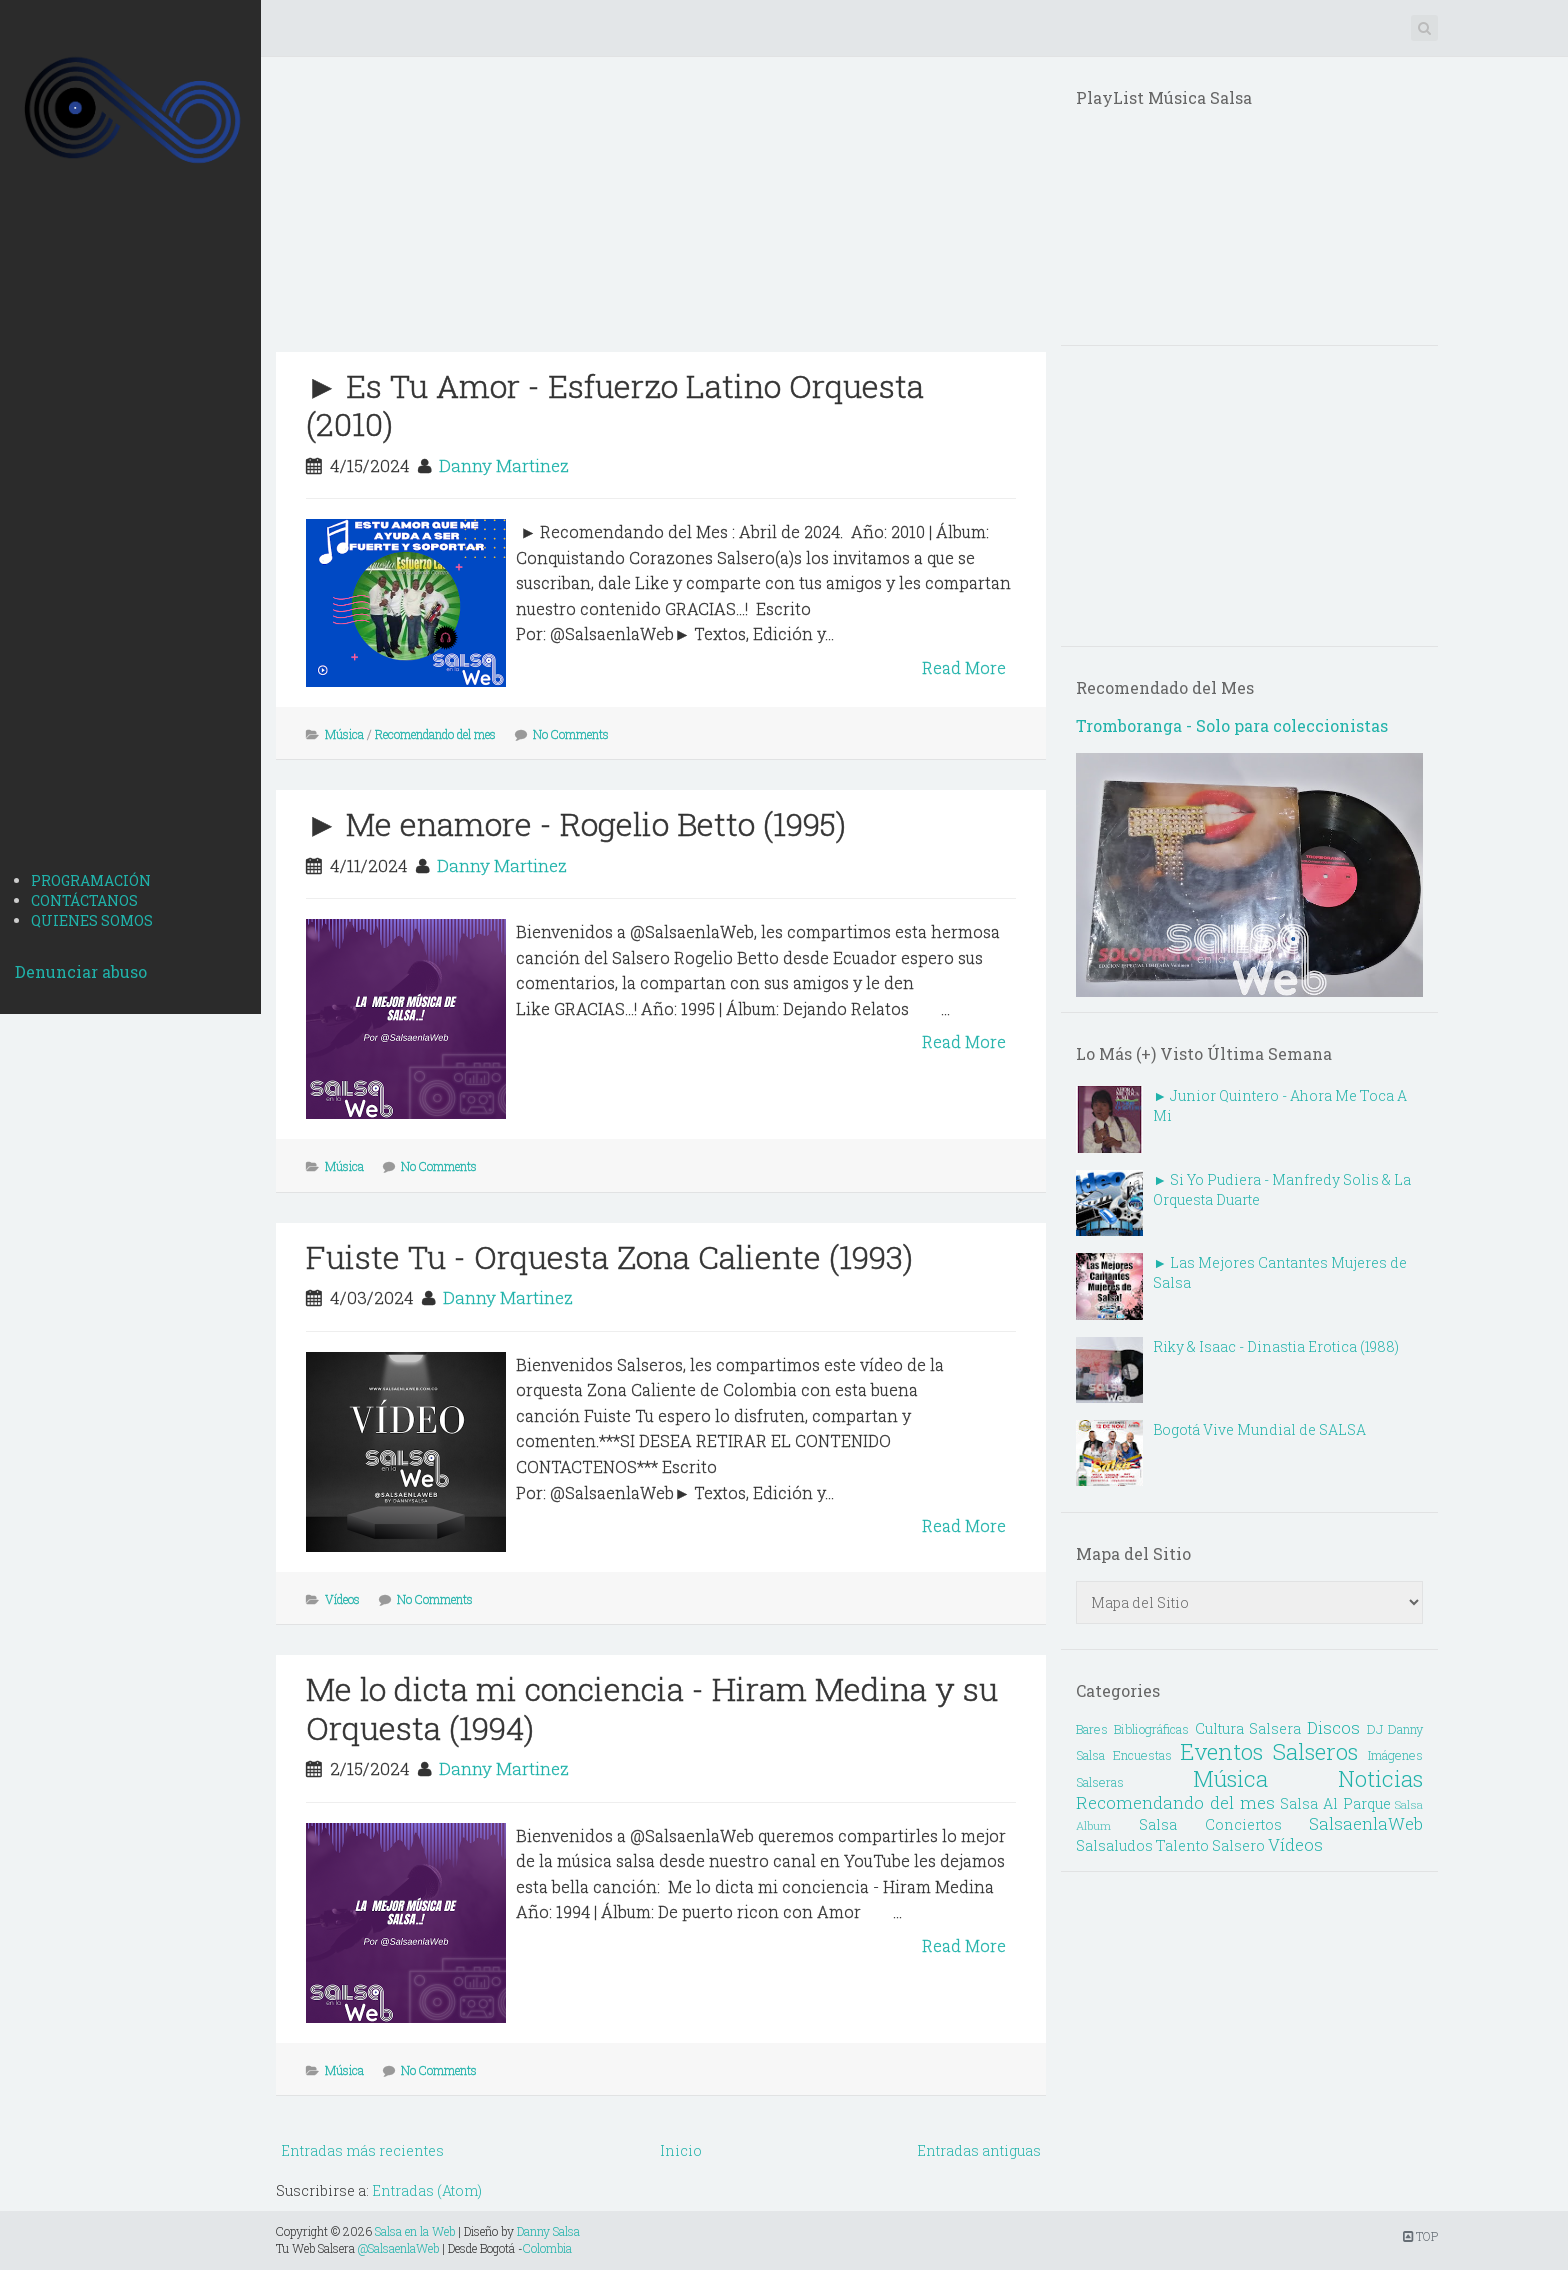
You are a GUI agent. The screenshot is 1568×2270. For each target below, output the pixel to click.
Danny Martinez (504, 465)
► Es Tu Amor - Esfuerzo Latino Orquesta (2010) (615, 404)
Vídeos (342, 1599)
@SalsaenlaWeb (398, 2248)
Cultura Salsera (1248, 1728)
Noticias (1380, 1778)
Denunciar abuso (81, 971)
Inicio (681, 2150)
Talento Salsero (1210, 1845)
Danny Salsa (548, 2231)
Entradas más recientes (362, 2150)
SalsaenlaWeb (1366, 1823)
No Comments (571, 734)
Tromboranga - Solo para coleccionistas (1232, 725)
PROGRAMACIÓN (91, 880)
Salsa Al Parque (1335, 1803)
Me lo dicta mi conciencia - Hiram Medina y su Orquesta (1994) (652, 1707)
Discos (1333, 1727)
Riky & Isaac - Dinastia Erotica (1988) (1276, 1346)
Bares (1092, 1729)
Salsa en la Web (415, 2231)
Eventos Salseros (1269, 1751)
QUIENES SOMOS (92, 920)
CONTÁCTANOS (84, 900)
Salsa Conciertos (1210, 1824)
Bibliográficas (1151, 1729)
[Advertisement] (130, 541)
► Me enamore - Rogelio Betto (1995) (576, 823)
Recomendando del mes (435, 734)
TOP (1420, 2236)
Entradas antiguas (979, 2150)
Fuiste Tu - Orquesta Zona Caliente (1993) (609, 1256)
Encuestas (1142, 1755)
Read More (964, 667)
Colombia (547, 2248)
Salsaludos (1114, 1845)
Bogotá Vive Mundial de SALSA (1259, 1429)
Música (344, 734)
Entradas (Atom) (427, 2190)
